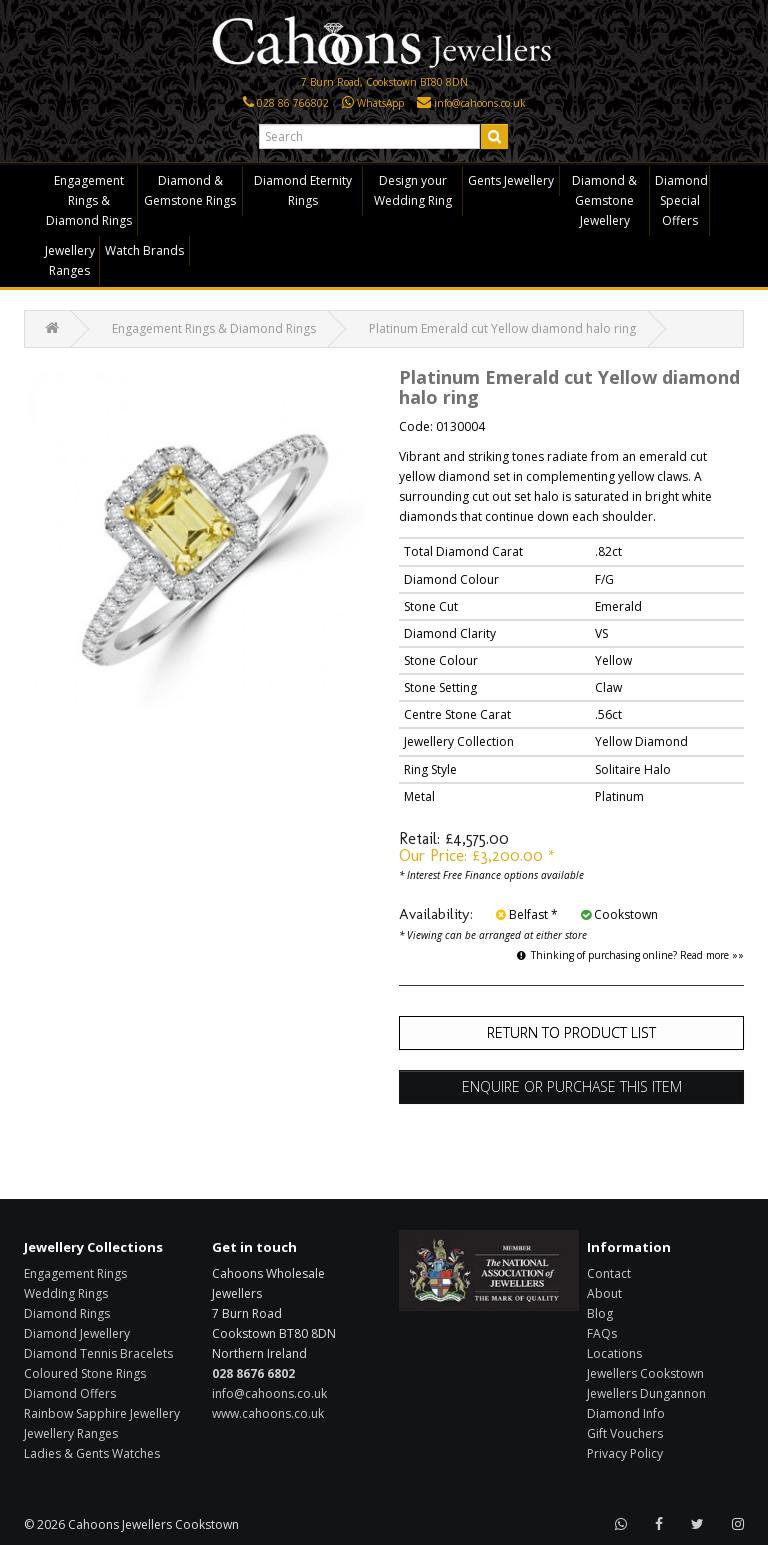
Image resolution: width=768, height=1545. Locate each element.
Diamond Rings (67, 1313)
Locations (614, 1353)
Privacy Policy (625, 1453)
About (604, 1293)
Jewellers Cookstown (645, 1373)
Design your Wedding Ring (413, 190)
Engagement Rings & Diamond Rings (89, 200)
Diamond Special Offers (681, 200)
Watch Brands (144, 250)
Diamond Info (626, 1413)
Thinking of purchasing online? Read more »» (630, 955)
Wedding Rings (66, 1293)
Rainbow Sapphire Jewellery (102, 1413)
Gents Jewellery (511, 180)
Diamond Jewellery (77, 1333)
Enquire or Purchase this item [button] (572, 1086)
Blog (600, 1313)
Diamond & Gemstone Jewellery (604, 200)
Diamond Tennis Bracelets (98, 1353)
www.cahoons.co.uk (268, 1413)
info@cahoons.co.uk (269, 1393)
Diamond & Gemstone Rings (190, 190)
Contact (609, 1273)
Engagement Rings (75, 1273)
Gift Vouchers (625, 1433)
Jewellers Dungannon (646, 1393)
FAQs (602, 1333)
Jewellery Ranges (70, 260)
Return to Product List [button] (571, 1032)
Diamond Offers (70, 1393)
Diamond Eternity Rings (303, 190)
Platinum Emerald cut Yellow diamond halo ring (502, 328)
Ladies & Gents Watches (92, 1453)
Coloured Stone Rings (85, 1373)
